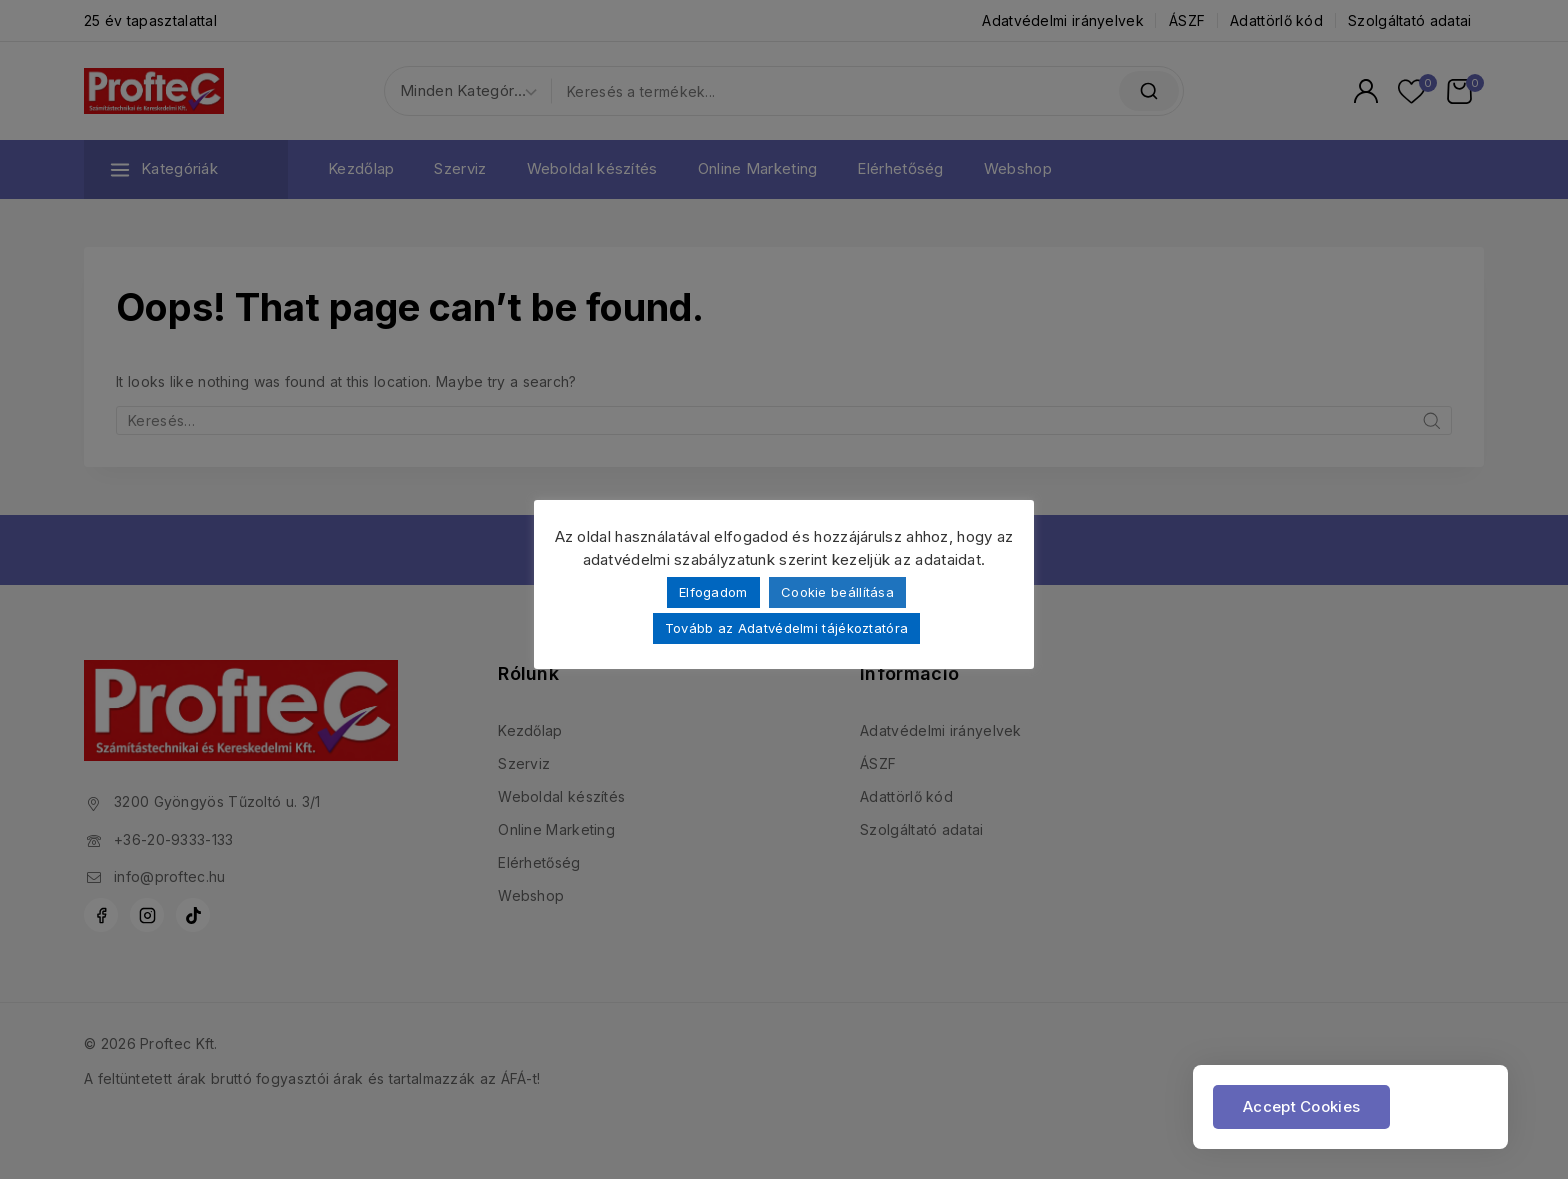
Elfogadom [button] (713, 592)
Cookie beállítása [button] (837, 592)
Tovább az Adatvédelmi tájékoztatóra (787, 628)
